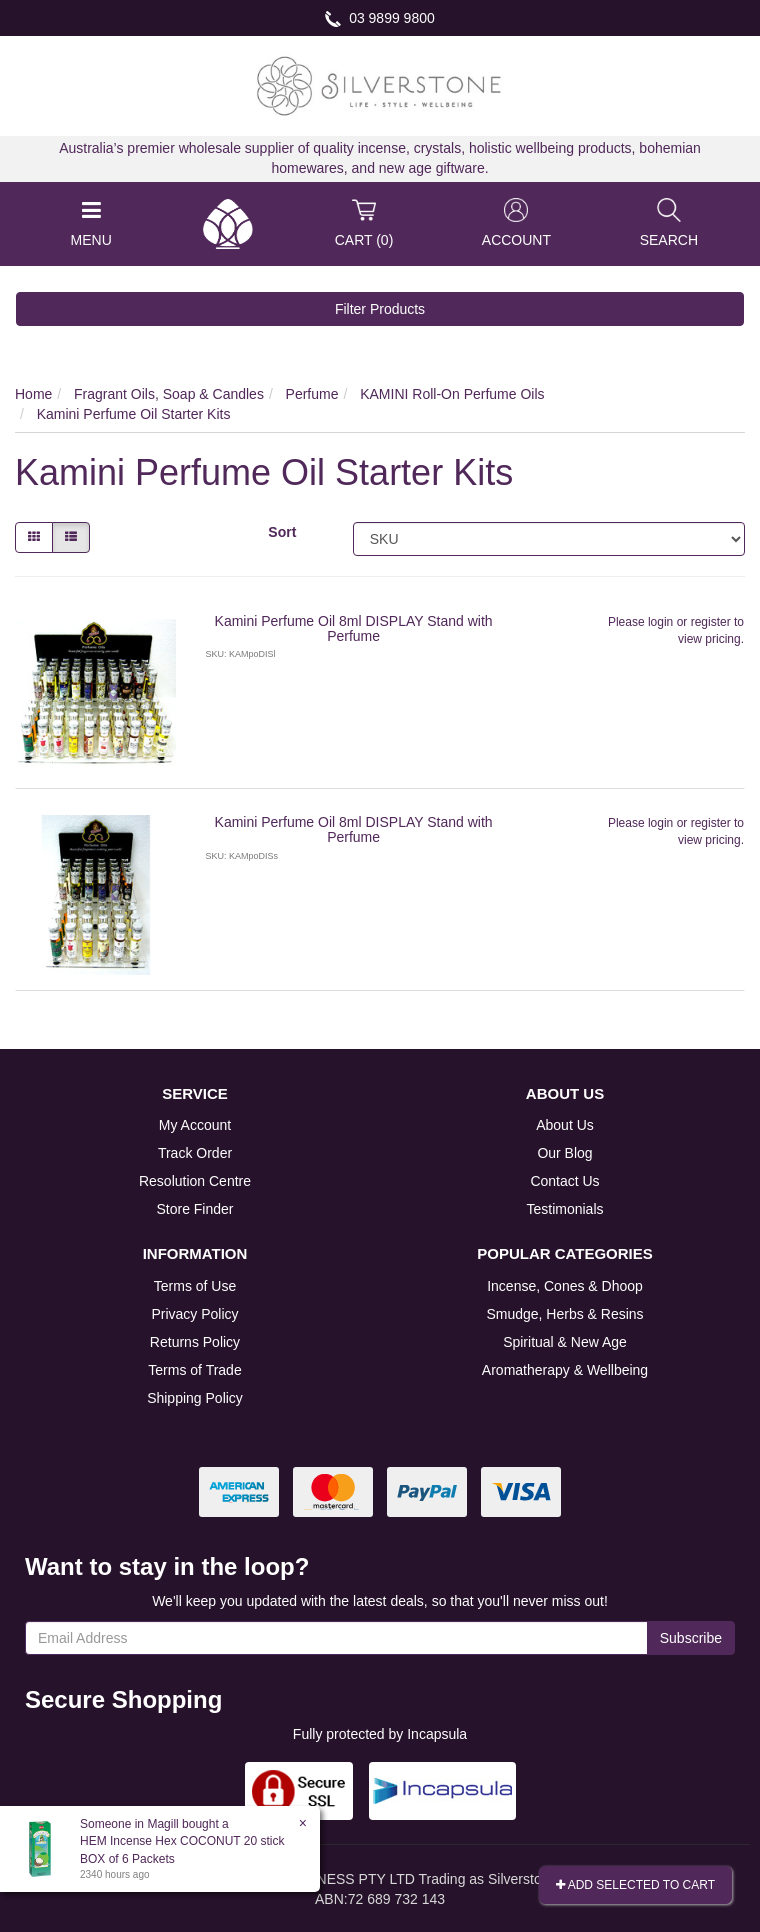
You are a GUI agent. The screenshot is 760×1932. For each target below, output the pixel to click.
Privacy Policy (194, 1314)
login (660, 622)
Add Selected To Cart (635, 1885)
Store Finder (194, 1209)
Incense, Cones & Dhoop (565, 1286)
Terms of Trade (194, 1370)
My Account (195, 1125)
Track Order (195, 1153)
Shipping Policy (195, 1398)
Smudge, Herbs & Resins (564, 1314)
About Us (565, 1125)
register (711, 622)
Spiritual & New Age (565, 1342)
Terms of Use (195, 1286)
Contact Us (564, 1181)
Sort (282, 532)
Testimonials (564, 1209)
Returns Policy (195, 1342)
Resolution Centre (195, 1181)
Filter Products (380, 309)
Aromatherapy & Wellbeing (565, 1370)
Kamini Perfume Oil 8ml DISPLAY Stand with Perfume (354, 628)
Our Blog (564, 1153)
